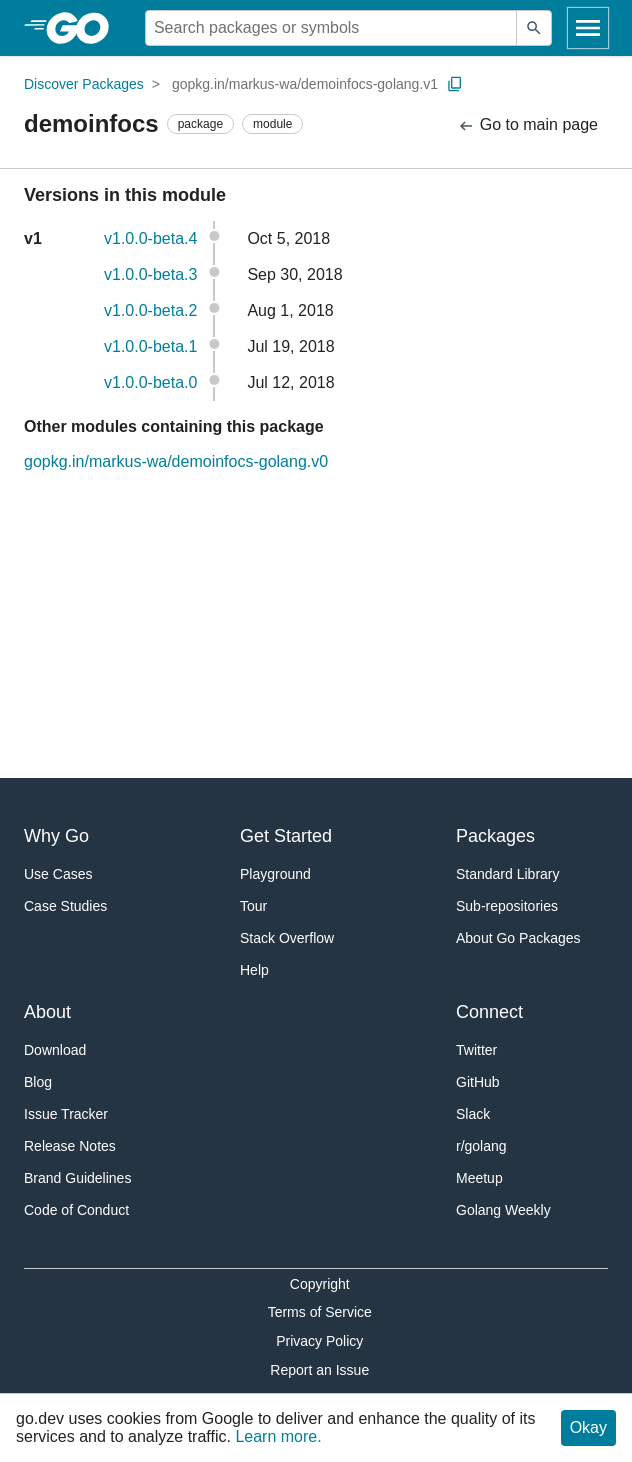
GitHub (478, 1082)
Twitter (476, 1050)
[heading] (84, 28)
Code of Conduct (76, 1210)
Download (55, 1050)
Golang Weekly (503, 1210)
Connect (489, 1012)
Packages (495, 836)
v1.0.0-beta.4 (150, 238)
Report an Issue (319, 1370)
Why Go (56, 836)
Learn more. (278, 1436)
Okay (588, 1427)
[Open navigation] (588, 28)
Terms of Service (320, 1312)
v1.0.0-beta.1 (150, 346)
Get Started (286, 836)
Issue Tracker (66, 1114)
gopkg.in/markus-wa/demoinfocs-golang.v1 (305, 84)
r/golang (481, 1146)
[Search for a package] (331, 28)
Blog (38, 1082)
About (47, 1012)
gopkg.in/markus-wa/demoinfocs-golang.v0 (176, 461)
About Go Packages (518, 938)
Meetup (479, 1178)
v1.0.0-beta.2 (150, 310)
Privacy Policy (319, 1341)
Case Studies (65, 906)
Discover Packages (84, 84)
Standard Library (508, 874)
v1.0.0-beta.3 (150, 274)
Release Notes (70, 1146)
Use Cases (58, 874)
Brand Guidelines (77, 1178)
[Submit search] (534, 28)
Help (254, 970)
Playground (275, 874)
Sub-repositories (507, 906)
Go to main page (527, 125)
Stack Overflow (287, 938)
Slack (473, 1114)
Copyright (320, 1284)
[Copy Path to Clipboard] (455, 84)
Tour (253, 906)
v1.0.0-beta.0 (150, 382)
